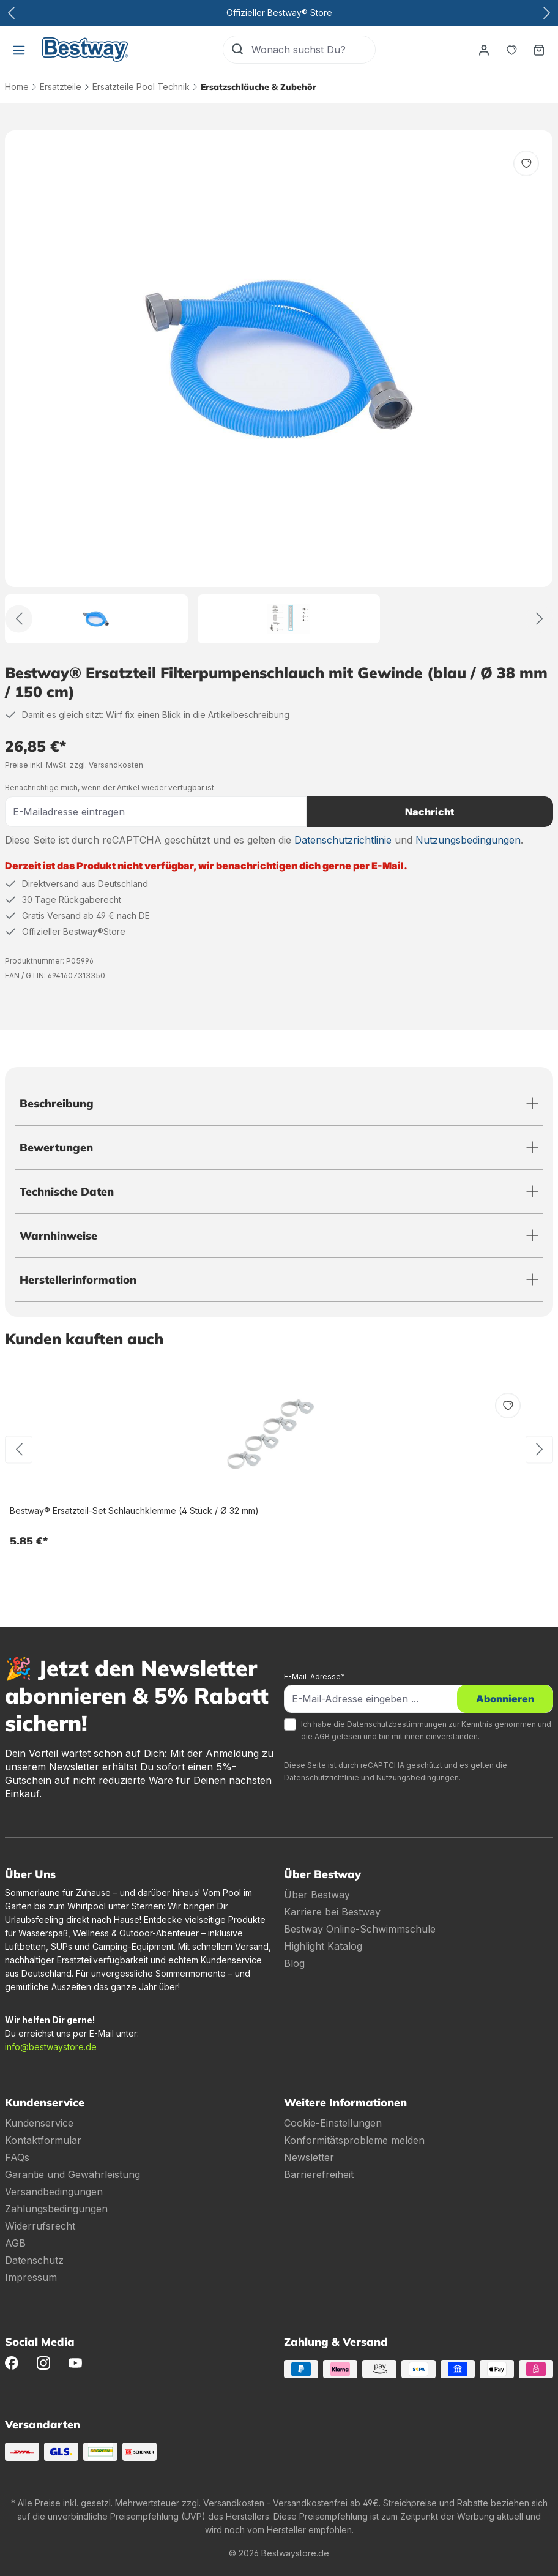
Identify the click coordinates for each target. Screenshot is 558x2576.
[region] (279, 386)
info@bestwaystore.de (51, 2047)
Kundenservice (39, 2123)
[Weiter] (539, 618)
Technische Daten (67, 1192)
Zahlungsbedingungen (56, 2209)
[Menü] (19, 49)
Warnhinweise (58, 1236)
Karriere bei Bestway (332, 1912)
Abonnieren (505, 1699)
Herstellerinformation (78, 1280)
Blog (294, 1963)
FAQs (17, 2157)
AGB (322, 1736)
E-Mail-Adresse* (314, 1676)
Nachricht (429, 812)
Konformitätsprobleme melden (354, 2140)
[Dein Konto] (483, 49)
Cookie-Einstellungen (333, 2123)
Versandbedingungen (54, 2191)
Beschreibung (57, 1103)
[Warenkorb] (539, 49)
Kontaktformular (43, 2140)
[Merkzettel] (511, 49)
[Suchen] (237, 49)
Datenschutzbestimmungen (397, 1724)
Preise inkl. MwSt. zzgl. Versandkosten (74, 764)
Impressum (31, 2277)
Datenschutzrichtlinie (343, 840)
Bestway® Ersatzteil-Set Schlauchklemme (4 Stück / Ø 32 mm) (134, 1510)
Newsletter (309, 2157)
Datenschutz (34, 2260)
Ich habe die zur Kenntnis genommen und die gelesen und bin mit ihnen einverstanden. (426, 1730)
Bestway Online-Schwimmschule (360, 1929)
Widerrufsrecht (40, 2226)
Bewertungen (56, 1147)
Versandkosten (233, 2503)
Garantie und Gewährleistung (72, 2174)
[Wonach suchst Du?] (312, 49)
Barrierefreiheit (319, 2174)
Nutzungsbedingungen (468, 840)
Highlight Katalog (323, 1946)
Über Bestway (317, 1895)
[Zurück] (18, 618)
